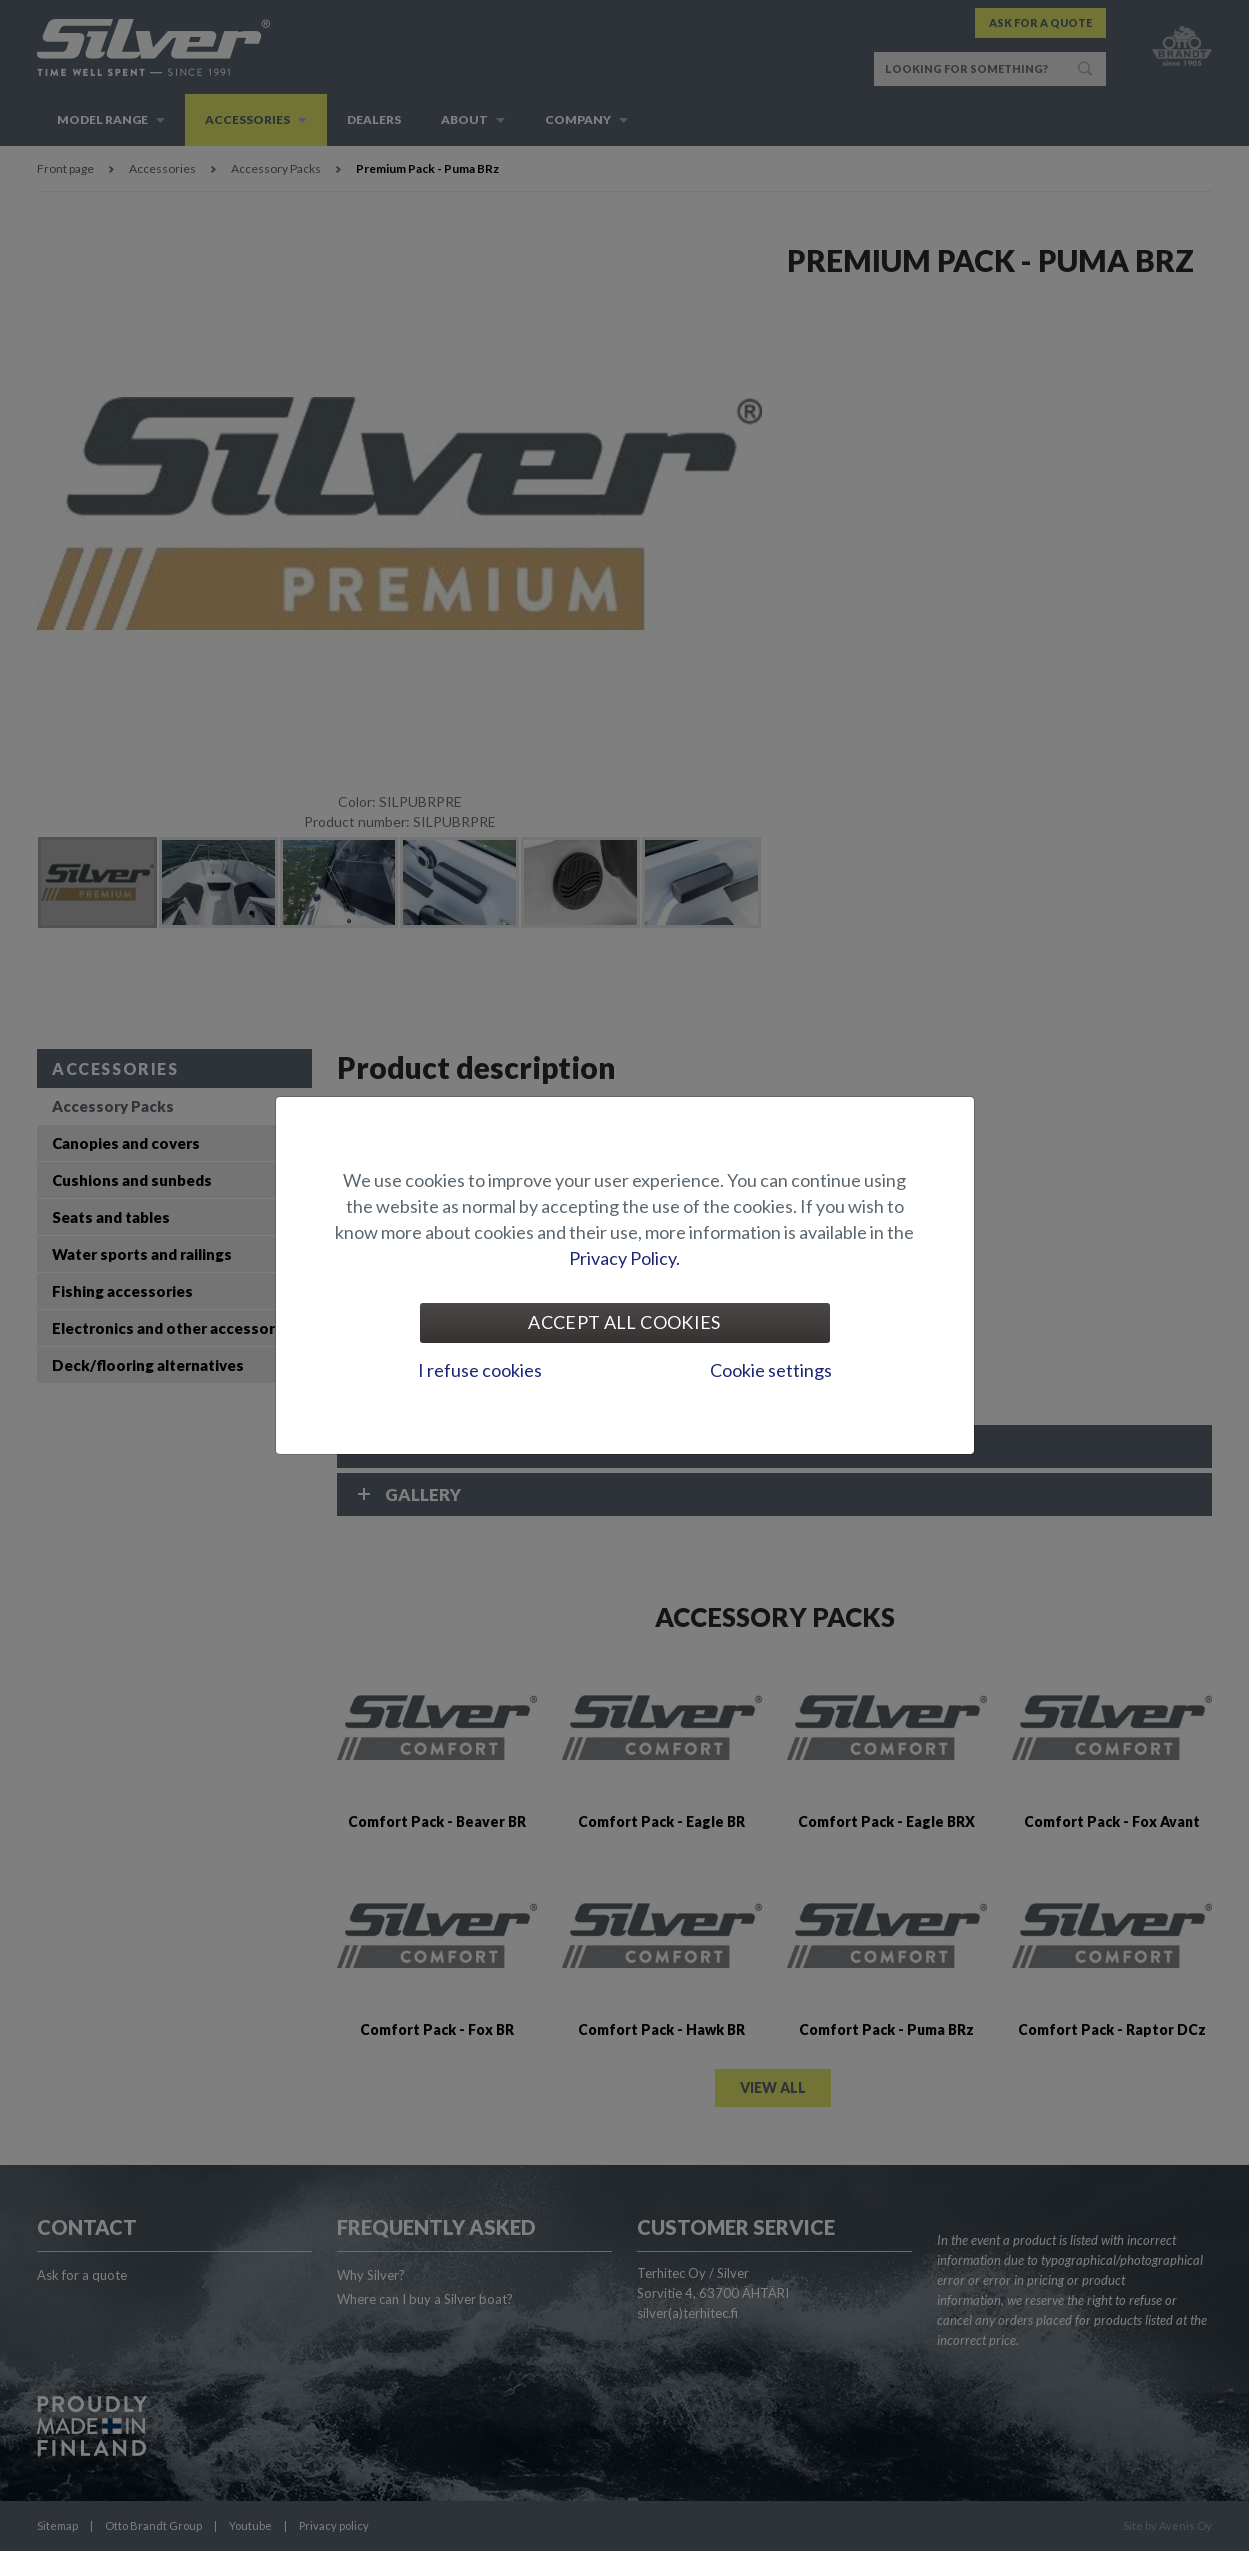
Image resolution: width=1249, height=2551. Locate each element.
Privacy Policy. (624, 1258)
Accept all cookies (624, 1322)
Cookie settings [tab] (771, 1370)
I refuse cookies (480, 1370)
